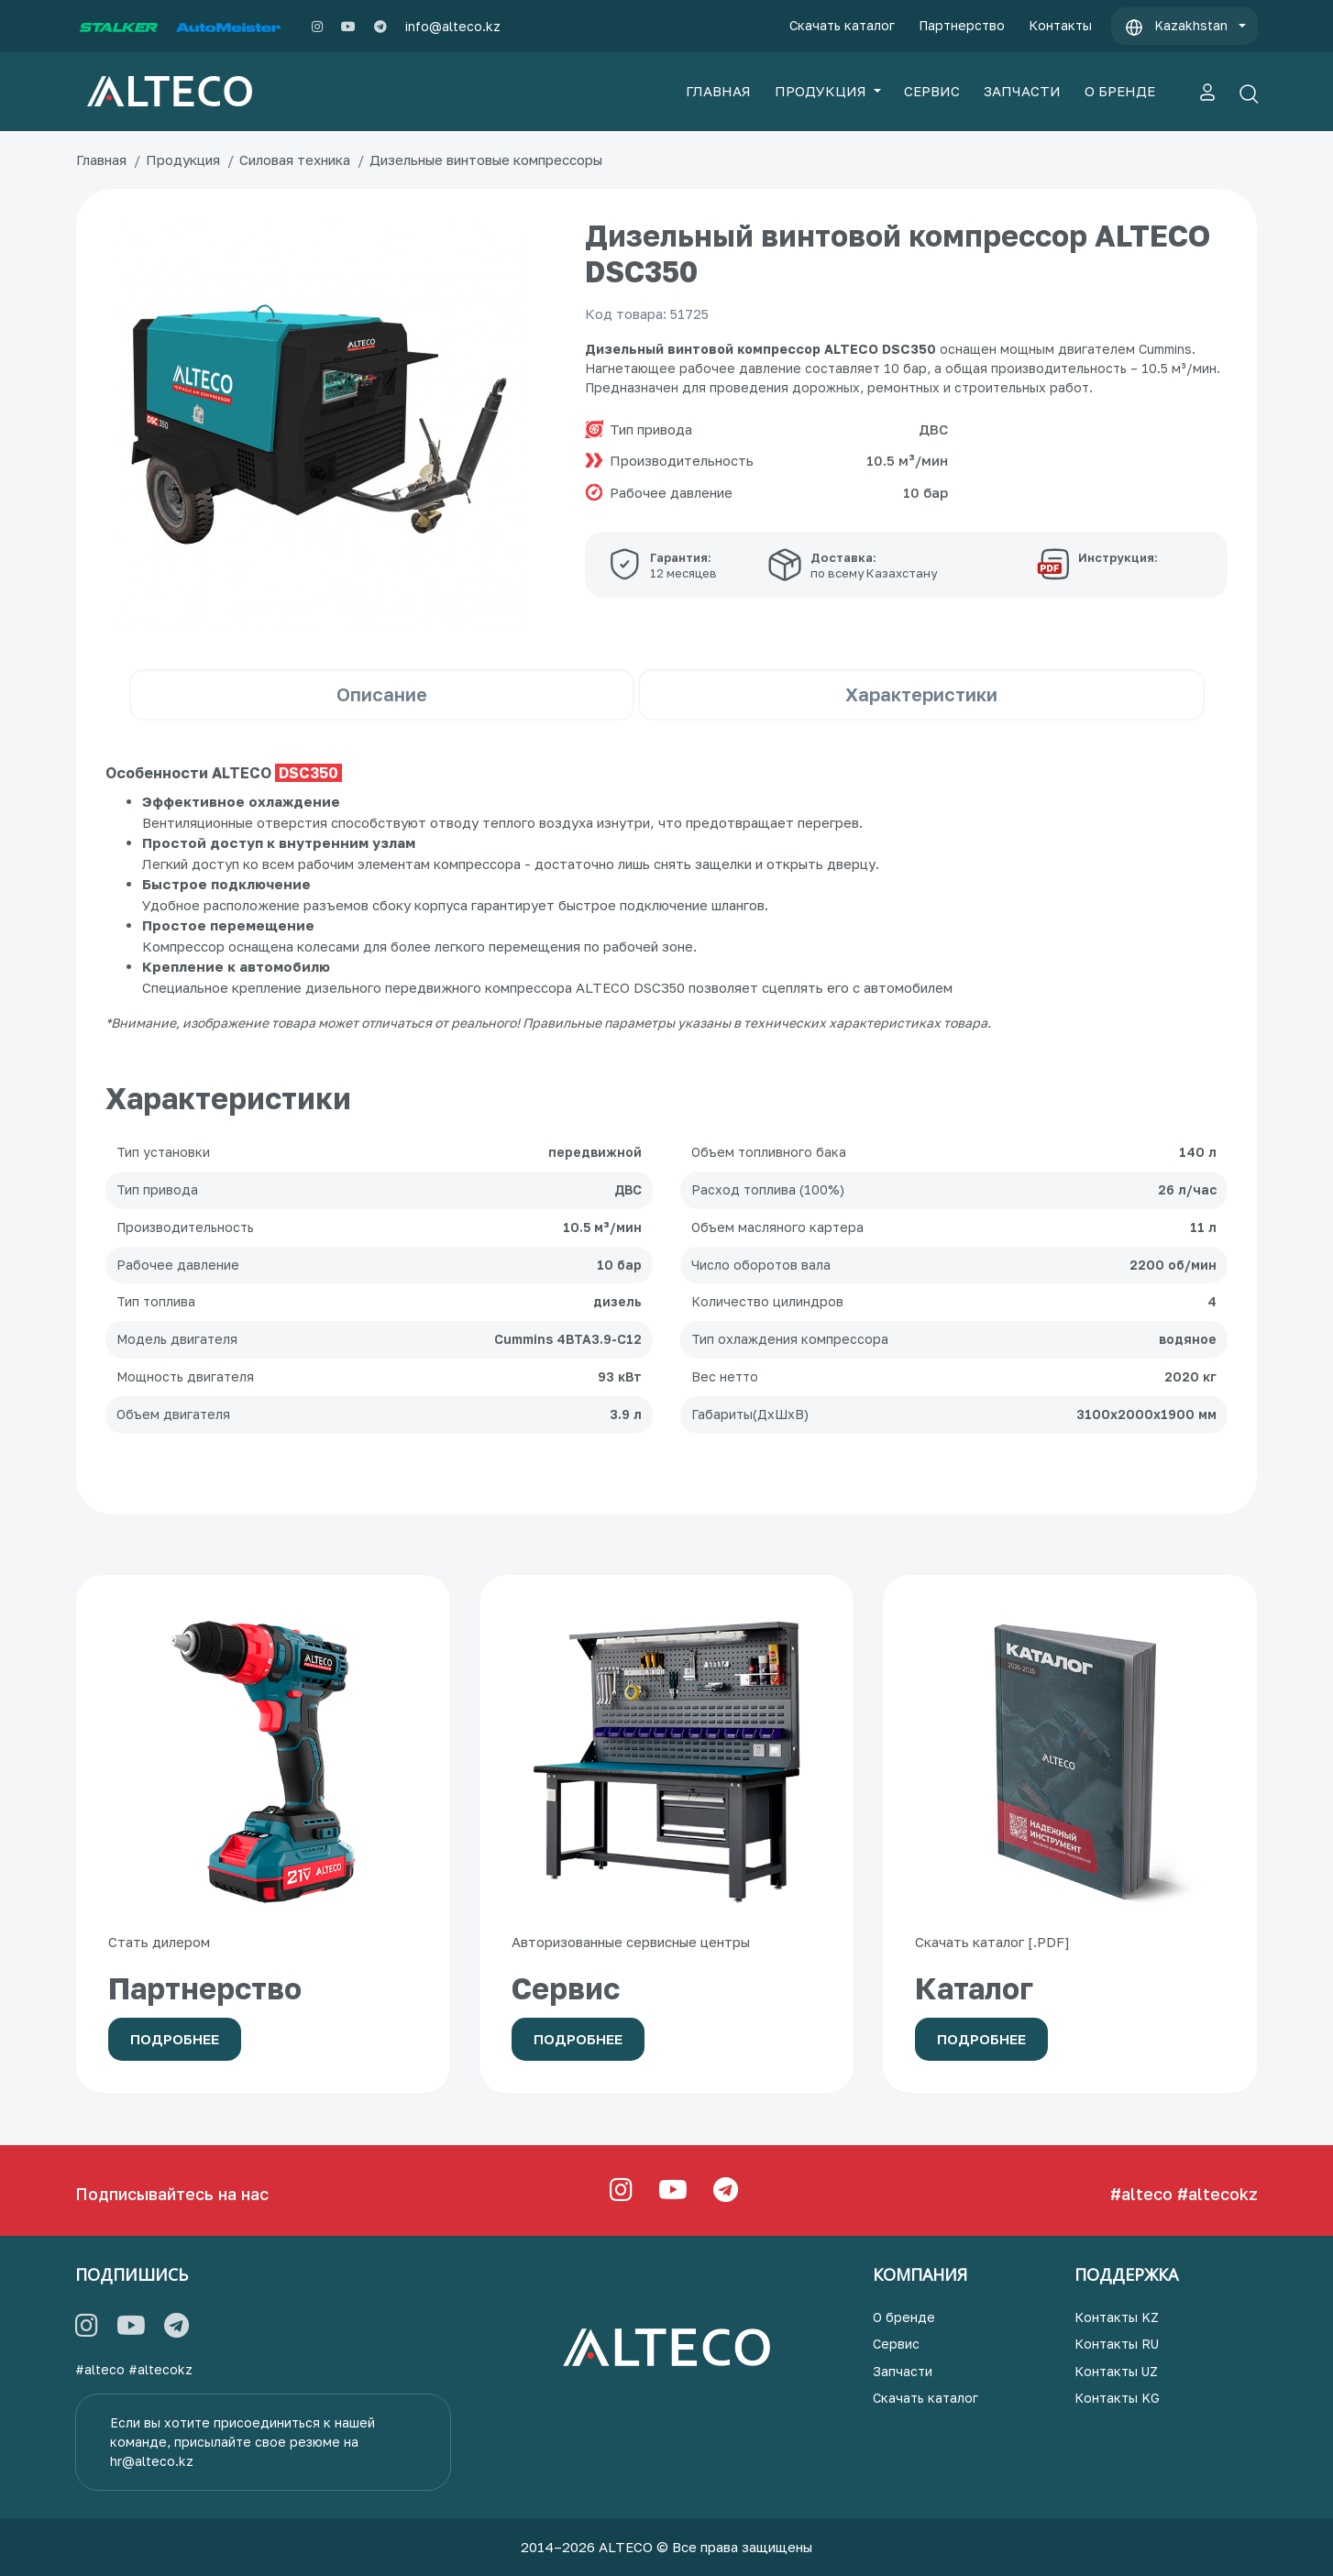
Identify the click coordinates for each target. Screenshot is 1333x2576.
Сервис (896, 2343)
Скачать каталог (842, 25)
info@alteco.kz (453, 26)
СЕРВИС (932, 91)
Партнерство (962, 25)
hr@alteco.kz (151, 2461)
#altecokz (1217, 2194)
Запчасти (902, 2371)
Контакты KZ (1116, 2317)
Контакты (1060, 25)
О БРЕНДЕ (1120, 91)
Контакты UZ (1116, 2371)
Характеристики (921, 694)
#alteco (1141, 2194)
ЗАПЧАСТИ (1022, 91)
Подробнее (174, 2039)
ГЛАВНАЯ (718, 91)
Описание (381, 694)
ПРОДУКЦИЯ (822, 91)
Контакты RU (1116, 2343)
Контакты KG (1117, 2397)
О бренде (904, 2317)
